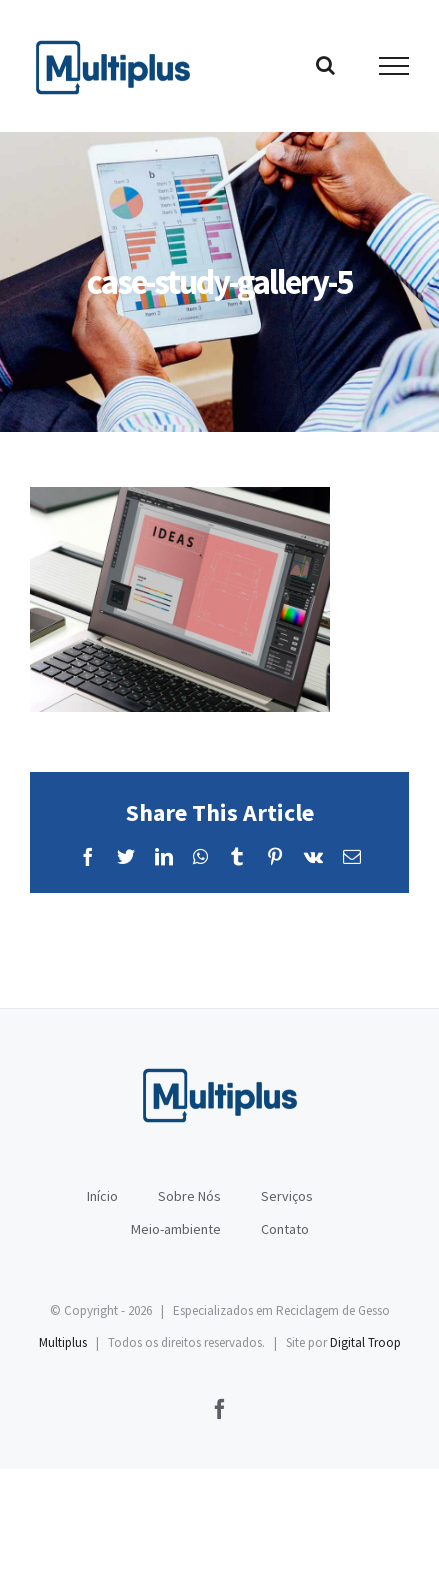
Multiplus (63, 1342)
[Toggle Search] (325, 65)
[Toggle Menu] (394, 66)
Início (102, 1196)
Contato (285, 1229)
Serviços (287, 1196)
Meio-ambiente (176, 1229)
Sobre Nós (189, 1196)
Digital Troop (365, 1342)
